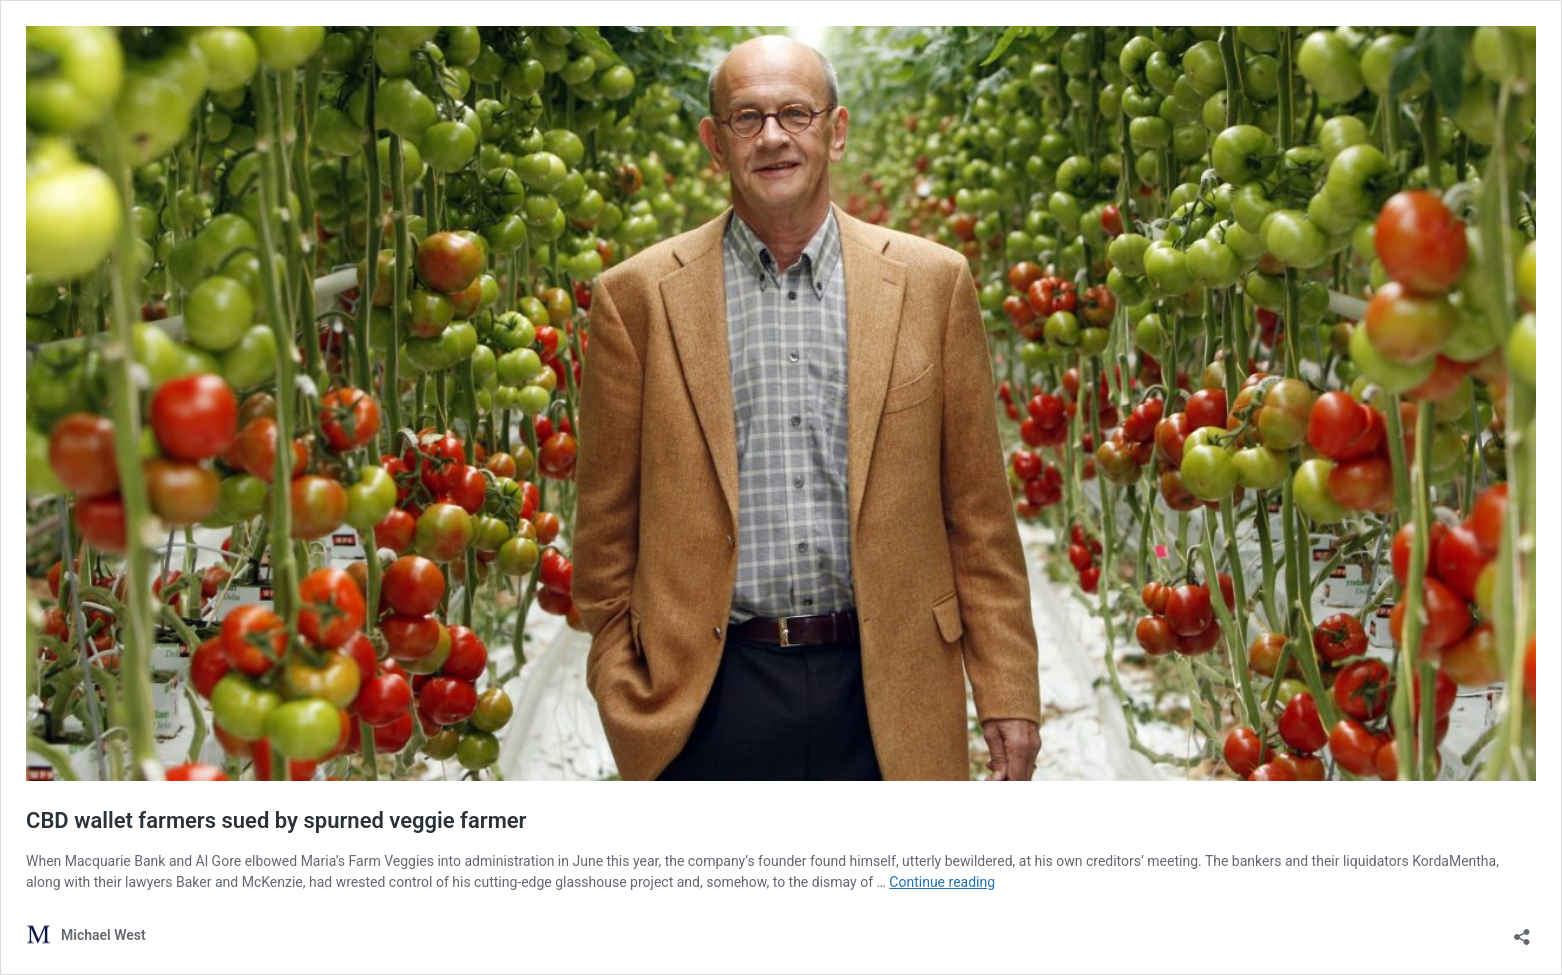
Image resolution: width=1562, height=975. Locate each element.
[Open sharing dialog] (1522, 930)
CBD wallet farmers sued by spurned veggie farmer (276, 820)
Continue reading (942, 882)
